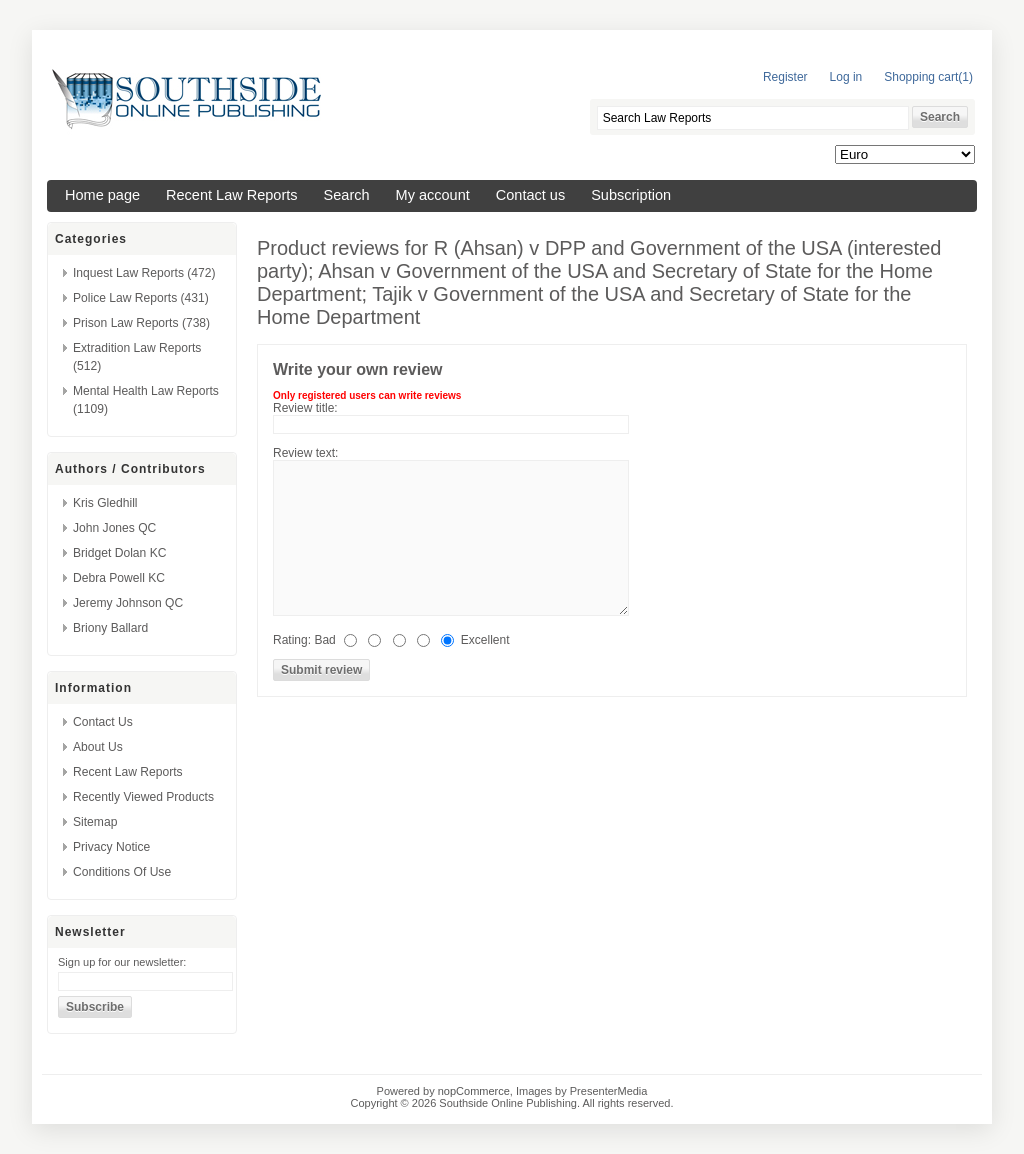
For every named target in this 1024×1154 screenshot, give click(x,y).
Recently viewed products (143, 797)
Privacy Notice (111, 847)
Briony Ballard (110, 628)
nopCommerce (474, 1091)
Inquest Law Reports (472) (144, 273)
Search (347, 195)
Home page (102, 195)
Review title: (305, 408)
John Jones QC (114, 528)
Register (785, 77)
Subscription (631, 195)
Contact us (530, 195)
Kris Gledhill (105, 503)
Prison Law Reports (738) (141, 323)
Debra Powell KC (119, 578)
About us (98, 747)
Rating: (292, 640)
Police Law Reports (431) (141, 298)
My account (433, 195)
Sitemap (95, 822)
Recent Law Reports (232, 195)
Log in (846, 77)
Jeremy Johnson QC (128, 603)
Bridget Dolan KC (119, 553)
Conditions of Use (122, 872)
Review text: (305, 453)
